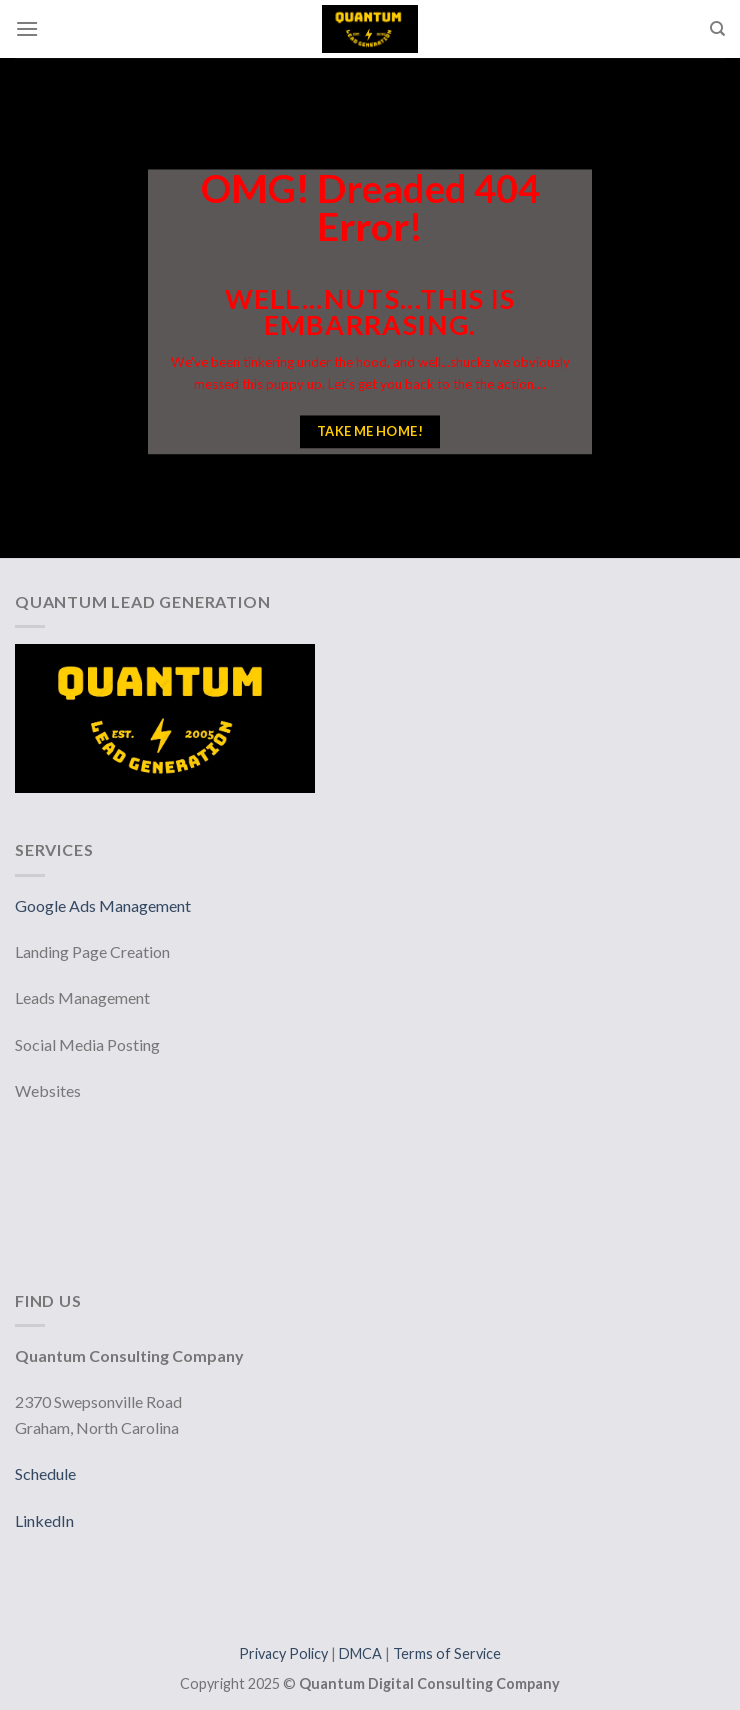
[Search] (717, 29)
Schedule (45, 1473)
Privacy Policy (285, 1653)
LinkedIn (44, 1520)
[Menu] (27, 28)
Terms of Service (447, 1653)
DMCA (362, 1653)
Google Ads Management (104, 905)
